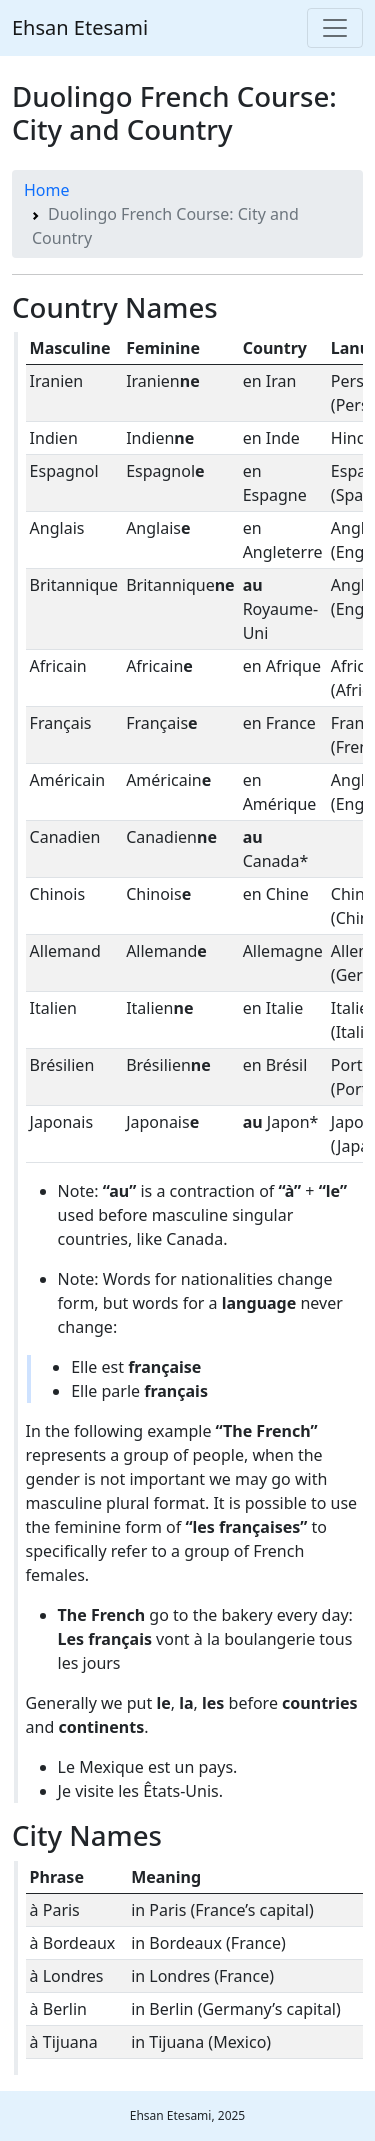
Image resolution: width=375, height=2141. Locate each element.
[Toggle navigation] (335, 28)
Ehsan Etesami (80, 27)
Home (47, 190)
